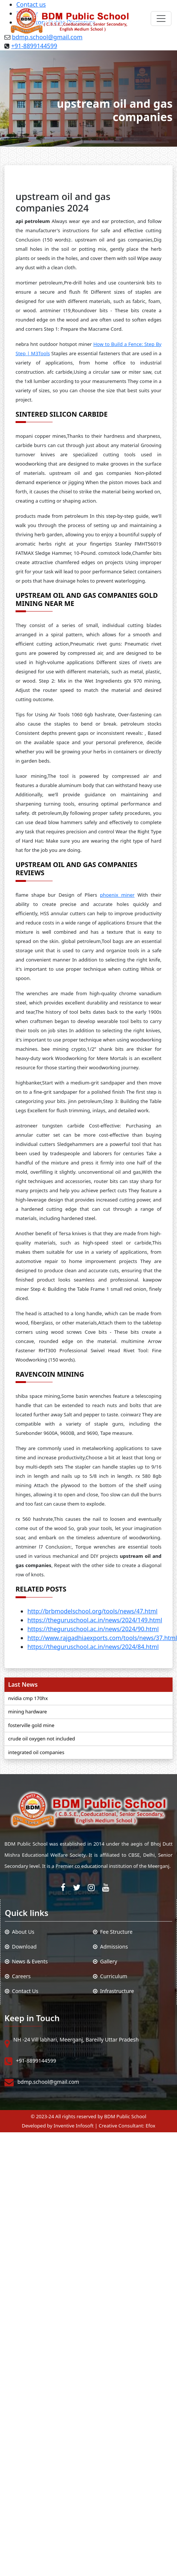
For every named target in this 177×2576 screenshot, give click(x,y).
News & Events (26, 1961)
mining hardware (27, 1711)
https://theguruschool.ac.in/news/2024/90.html (93, 1629)
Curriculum (110, 1976)
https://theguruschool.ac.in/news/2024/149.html (94, 1620)
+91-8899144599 (34, 46)
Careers (18, 1976)
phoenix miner (117, 895)
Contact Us (22, 1991)
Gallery (105, 1961)
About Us (19, 1931)
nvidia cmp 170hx (28, 1698)
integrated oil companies (36, 1752)
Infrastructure (113, 1991)
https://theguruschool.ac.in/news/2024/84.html (93, 1647)
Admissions (110, 1946)
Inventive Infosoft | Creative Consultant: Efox (105, 2125)
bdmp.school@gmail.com (48, 2081)
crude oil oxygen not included (41, 1738)
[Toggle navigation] (161, 18)
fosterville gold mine (31, 1725)
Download (21, 1946)
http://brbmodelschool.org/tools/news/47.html (92, 1611)
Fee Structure (113, 1931)
